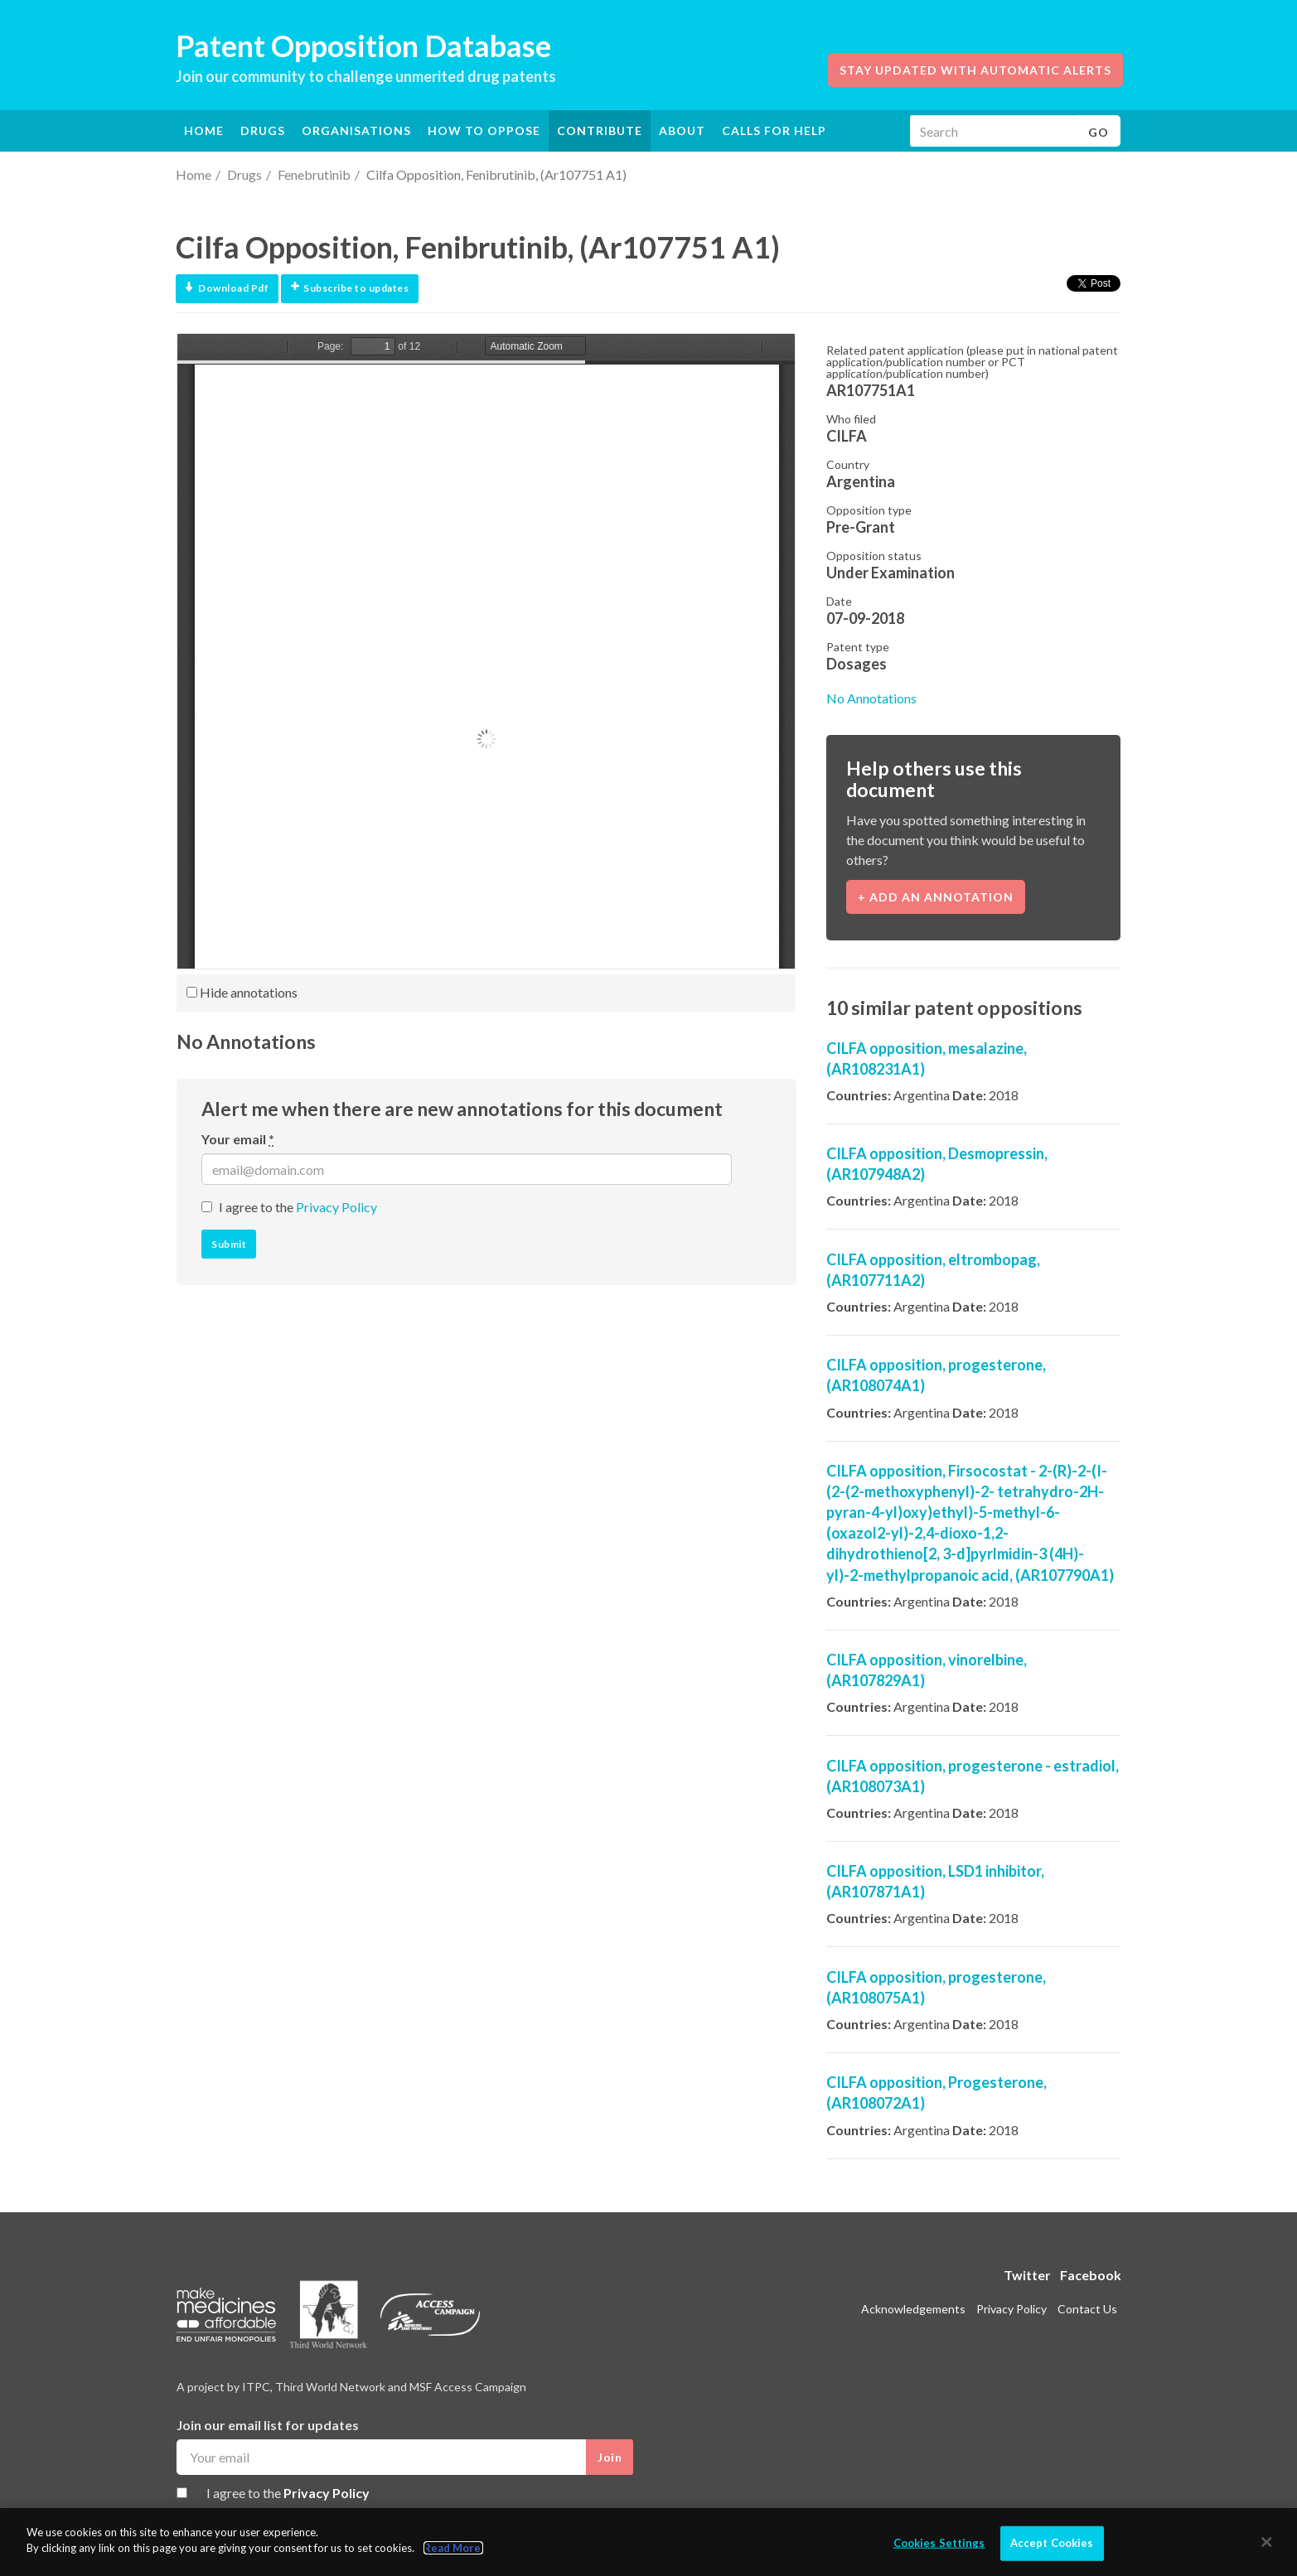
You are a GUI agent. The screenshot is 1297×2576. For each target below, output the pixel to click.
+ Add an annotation (936, 897)
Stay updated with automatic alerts (975, 70)
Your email (237, 1139)
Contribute (599, 130)
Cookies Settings (939, 2542)
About (682, 130)
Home (204, 130)
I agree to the (298, 1207)
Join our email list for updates (268, 2425)
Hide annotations (242, 992)
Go (1098, 132)
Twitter (1027, 2275)
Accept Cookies (1052, 2542)
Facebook (1090, 2275)
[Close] (1267, 2542)
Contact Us (1087, 2309)
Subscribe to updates (350, 288)
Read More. (453, 2547)
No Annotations (871, 698)
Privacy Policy (336, 1207)
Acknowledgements (913, 2309)
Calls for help (774, 130)
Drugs (244, 174)
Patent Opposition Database (363, 45)
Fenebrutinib (314, 174)
